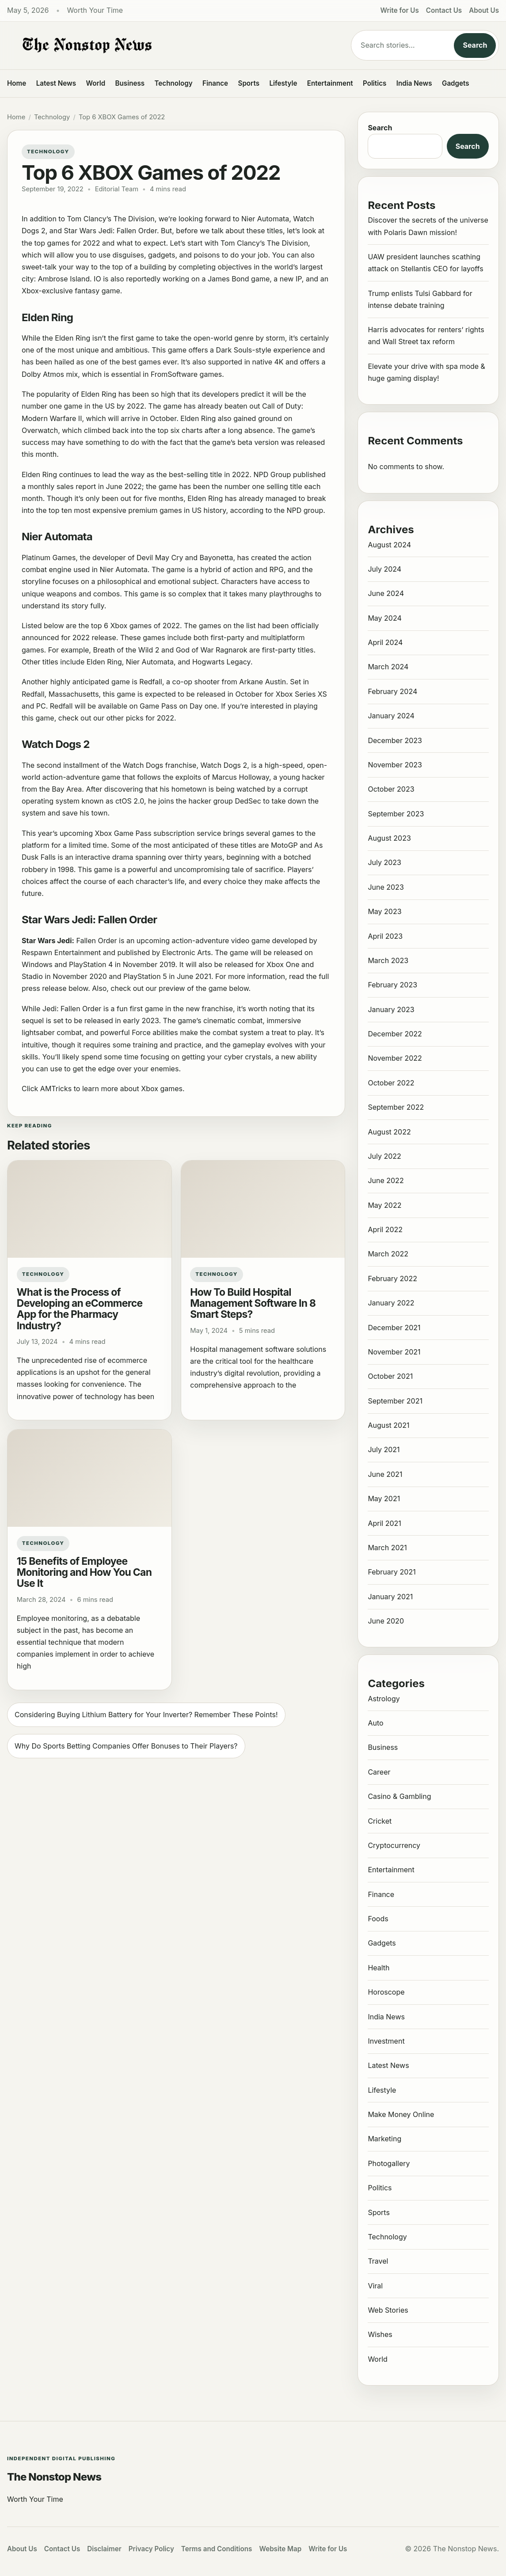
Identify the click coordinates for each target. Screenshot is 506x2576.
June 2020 (386, 1620)
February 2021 (391, 1571)
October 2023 (391, 789)
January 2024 (391, 715)
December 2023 (395, 740)
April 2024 (385, 642)
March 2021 (387, 1547)
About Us (484, 10)
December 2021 (394, 1327)
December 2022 (395, 1033)
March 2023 (388, 960)
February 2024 (392, 691)
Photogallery (389, 2163)
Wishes (380, 2334)
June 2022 (385, 1180)
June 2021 (385, 1474)
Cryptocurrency (394, 1845)
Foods (378, 1918)
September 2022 (396, 1107)
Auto (375, 1723)
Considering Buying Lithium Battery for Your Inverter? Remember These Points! (146, 1714)
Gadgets (455, 83)
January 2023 (391, 1009)
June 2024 (386, 593)
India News (414, 83)
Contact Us (444, 10)
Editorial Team (116, 189)
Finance (215, 83)
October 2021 (390, 1376)
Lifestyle (283, 83)
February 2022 (392, 1278)
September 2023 (396, 813)
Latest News (56, 83)
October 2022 (391, 1082)
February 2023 (392, 984)
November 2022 (395, 1058)
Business (130, 83)
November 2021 (394, 1351)
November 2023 (395, 764)
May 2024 (384, 618)
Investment (386, 2041)
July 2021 (383, 1449)
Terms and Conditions (216, 2549)
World (95, 83)
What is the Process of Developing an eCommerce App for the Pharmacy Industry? (80, 1309)
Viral (375, 2285)
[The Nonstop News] (172, 45)
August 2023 (389, 838)
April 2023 (385, 936)
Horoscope (386, 1992)
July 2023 (384, 862)
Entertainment (330, 83)
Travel (378, 2261)
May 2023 (384, 911)
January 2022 (391, 1302)
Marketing (384, 2138)
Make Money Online (401, 2114)
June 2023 (385, 887)
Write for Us (399, 10)
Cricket (380, 1821)
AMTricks (56, 1088)
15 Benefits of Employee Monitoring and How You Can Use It (84, 1572)
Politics (374, 83)
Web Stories (388, 2310)
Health (378, 1967)
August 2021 (388, 1425)
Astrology (383, 1698)
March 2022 (388, 1253)
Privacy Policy (151, 2549)
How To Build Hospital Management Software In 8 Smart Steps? (253, 1303)
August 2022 (389, 1131)
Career (379, 1772)
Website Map (280, 2549)
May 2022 (384, 1205)
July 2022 (384, 1156)
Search (475, 45)
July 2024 (384, 569)
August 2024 (389, 544)
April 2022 (385, 1229)
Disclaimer (104, 2549)
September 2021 (395, 1400)
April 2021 (384, 1523)
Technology (174, 83)
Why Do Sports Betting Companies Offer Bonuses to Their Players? (126, 1745)
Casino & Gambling (399, 1796)
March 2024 (388, 666)
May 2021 (384, 1498)
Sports (249, 83)
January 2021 (390, 1596)
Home (16, 83)
